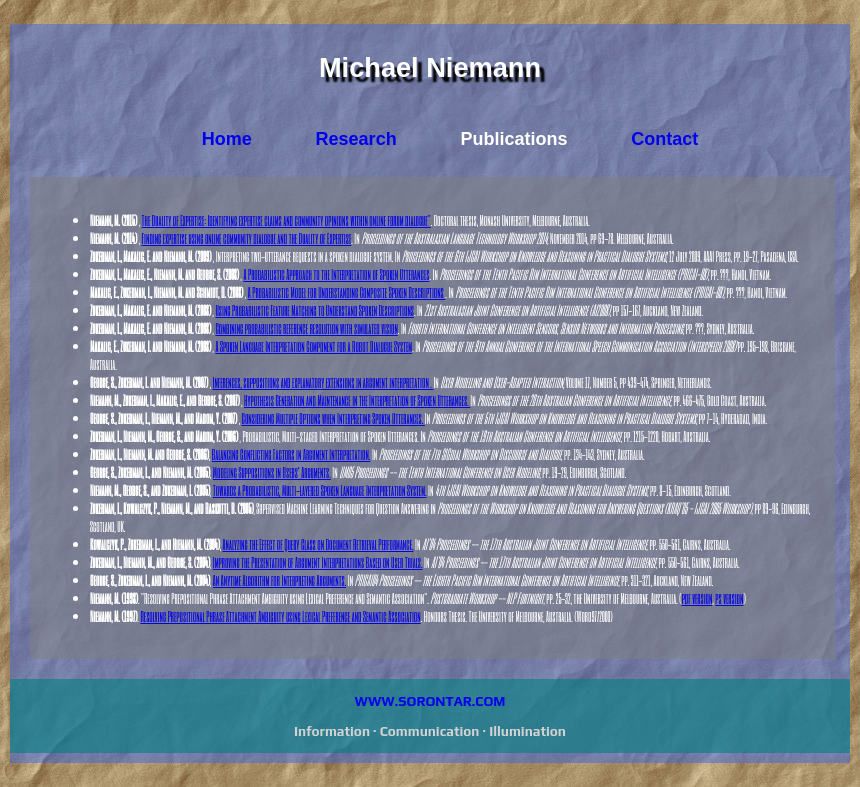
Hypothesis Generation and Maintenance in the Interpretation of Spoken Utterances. (357, 400)
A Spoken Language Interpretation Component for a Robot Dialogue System (313, 346)
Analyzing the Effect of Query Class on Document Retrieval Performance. (318, 544)
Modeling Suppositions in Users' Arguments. (272, 472)
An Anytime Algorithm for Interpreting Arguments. (279, 580)
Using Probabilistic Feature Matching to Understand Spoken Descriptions (314, 310)
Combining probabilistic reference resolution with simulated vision (306, 328)
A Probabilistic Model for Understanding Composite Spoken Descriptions (347, 292)
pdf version (697, 598)
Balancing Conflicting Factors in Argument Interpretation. (291, 454)
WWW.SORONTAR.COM (430, 701)
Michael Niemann (430, 67)
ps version (729, 598)
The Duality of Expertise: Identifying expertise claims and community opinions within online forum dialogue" (286, 220)
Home (227, 139)
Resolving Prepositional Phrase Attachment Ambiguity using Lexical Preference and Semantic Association (280, 616)
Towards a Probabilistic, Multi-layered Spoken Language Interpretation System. (320, 490)
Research (356, 139)
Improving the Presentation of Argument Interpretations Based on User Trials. (318, 562)
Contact (664, 139)
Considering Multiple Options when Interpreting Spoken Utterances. (333, 418)
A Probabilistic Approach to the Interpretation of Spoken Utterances (336, 274)
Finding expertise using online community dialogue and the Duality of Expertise (247, 238)
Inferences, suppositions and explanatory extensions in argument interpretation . (323, 382)
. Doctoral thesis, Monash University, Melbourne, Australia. (510, 220)
